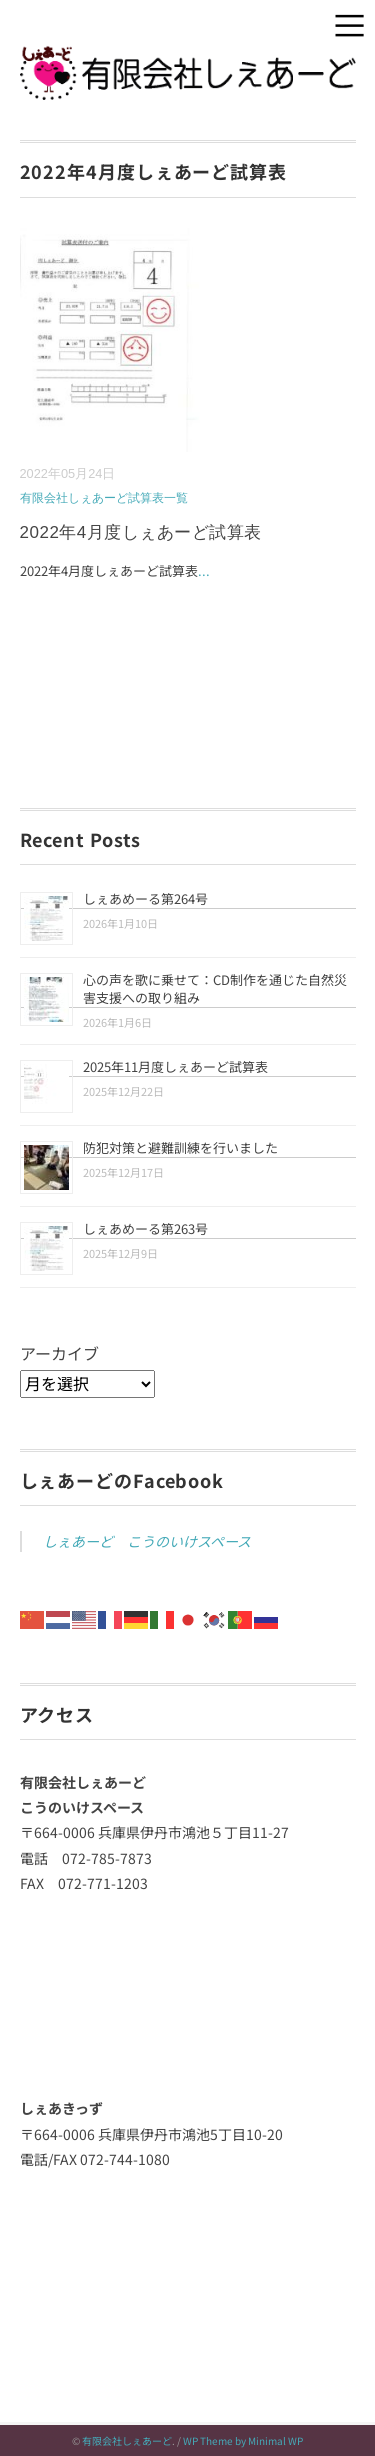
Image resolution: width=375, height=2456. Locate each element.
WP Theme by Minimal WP (243, 2440)
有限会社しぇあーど (127, 2440)
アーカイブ (59, 1353)
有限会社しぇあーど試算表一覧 (104, 498)
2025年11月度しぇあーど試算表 (175, 1066)
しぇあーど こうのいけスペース (147, 1541)
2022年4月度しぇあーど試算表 (141, 532)
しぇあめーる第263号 (145, 1228)
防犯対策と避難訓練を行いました (180, 1147)
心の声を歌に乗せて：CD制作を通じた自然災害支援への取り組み (215, 988)
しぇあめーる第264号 (145, 898)
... (204, 570)
